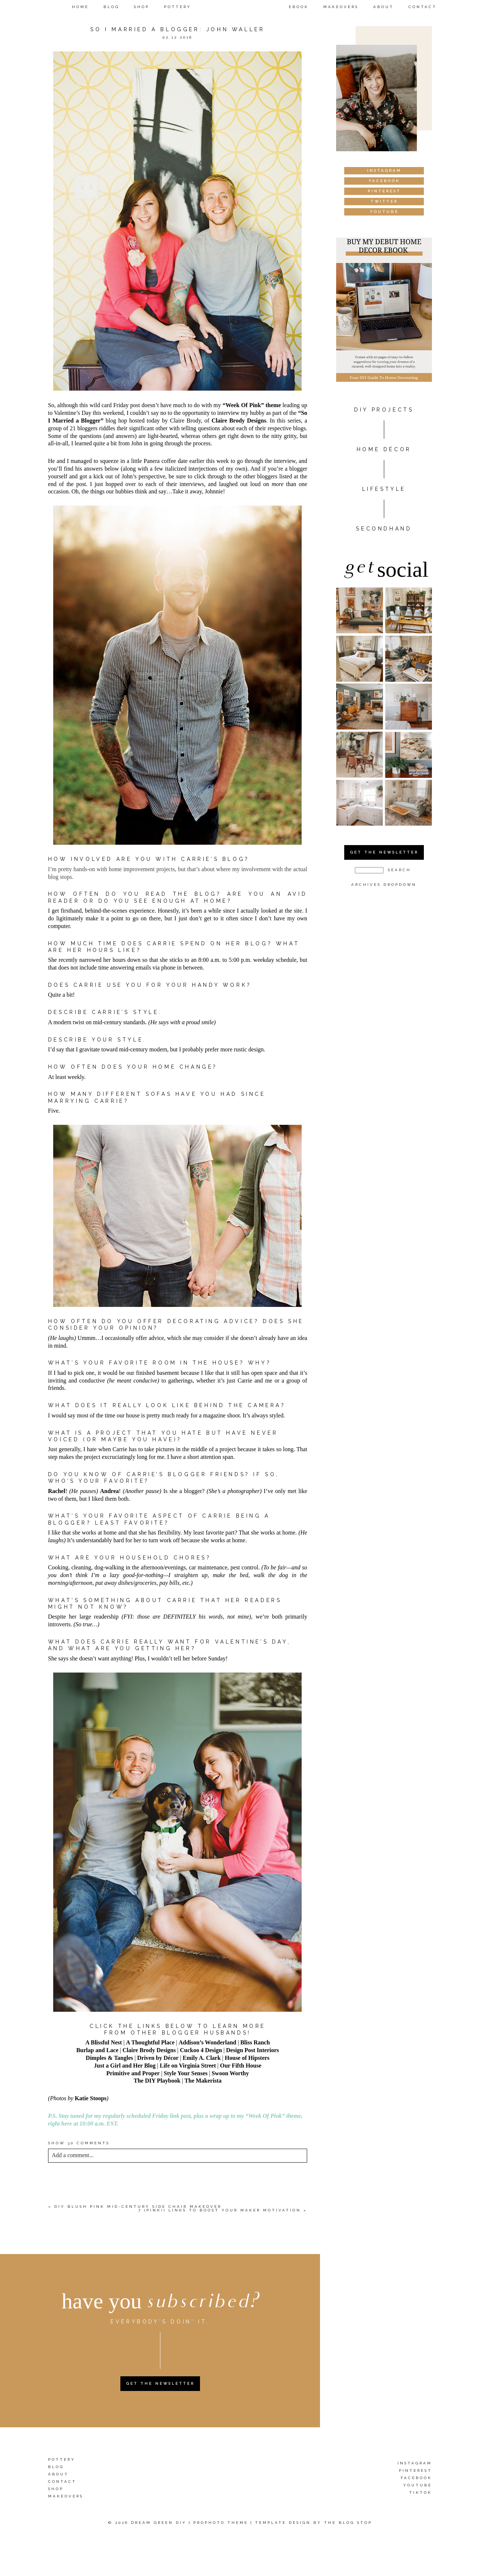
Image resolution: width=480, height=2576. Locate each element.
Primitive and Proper (133, 2073)
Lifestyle (384, 489)
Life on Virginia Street (188, 2065)
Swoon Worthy (230, 2073)
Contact (422, 7)
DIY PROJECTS (384, 410)
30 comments (79, 2143)
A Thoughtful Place (150, 2042)
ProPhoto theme (220, 2523)
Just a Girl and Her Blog (125, 2065)
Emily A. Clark (202, 2058)
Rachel (56, 1491)
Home (80, 7)
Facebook (416, 2478)
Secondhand (384, 529)
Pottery (177, 7)
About (383, 7)
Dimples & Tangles (109, 2058)
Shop (141, 7)
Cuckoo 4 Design (201, 2050)
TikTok (420, 2492)
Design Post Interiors (252, 2050)
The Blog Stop (348, 2523)
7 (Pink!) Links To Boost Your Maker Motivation (219, 2210)
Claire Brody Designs (238, 420)
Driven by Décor (158, 2058)
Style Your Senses (185, 2073)
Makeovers (341, 7)
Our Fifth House (240, 2065)
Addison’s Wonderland (207, 2042)
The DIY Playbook (157, 2080)
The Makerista (203, 2080)
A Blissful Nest (104, 2042)
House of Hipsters (247, 2058)
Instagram (414, 2463)
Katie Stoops (91, 2098)
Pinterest (415, 2470)
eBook (299, 7)
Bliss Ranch (255, 2042)
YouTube (417, 2485)
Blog (111, 7)
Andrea (109, 1491)
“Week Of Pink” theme (251, 405)
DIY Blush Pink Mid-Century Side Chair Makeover (138, 2206)
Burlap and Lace (97, 2050)
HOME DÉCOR (384, 449)
